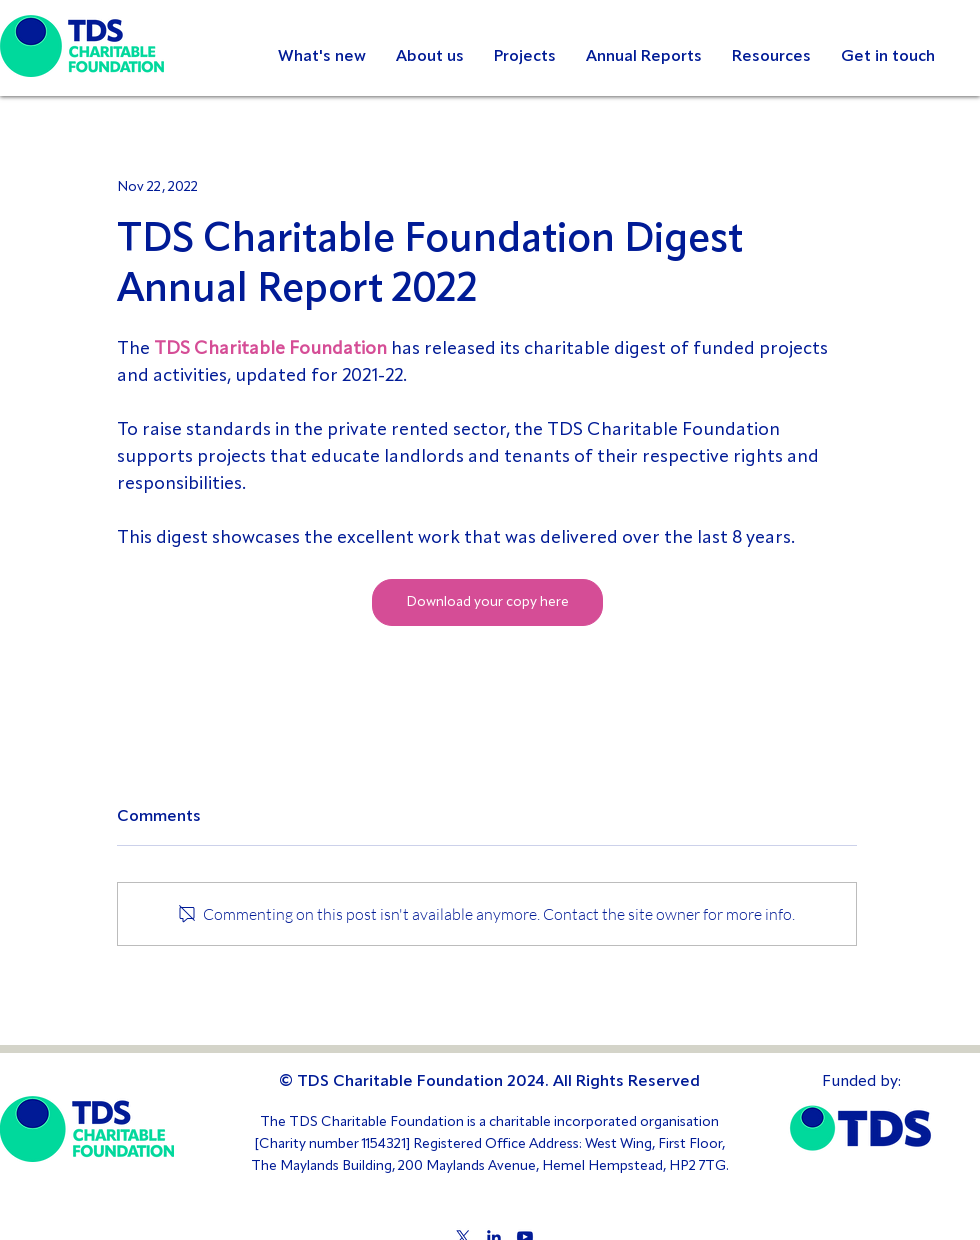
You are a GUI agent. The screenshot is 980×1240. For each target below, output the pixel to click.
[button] (644, 57)
